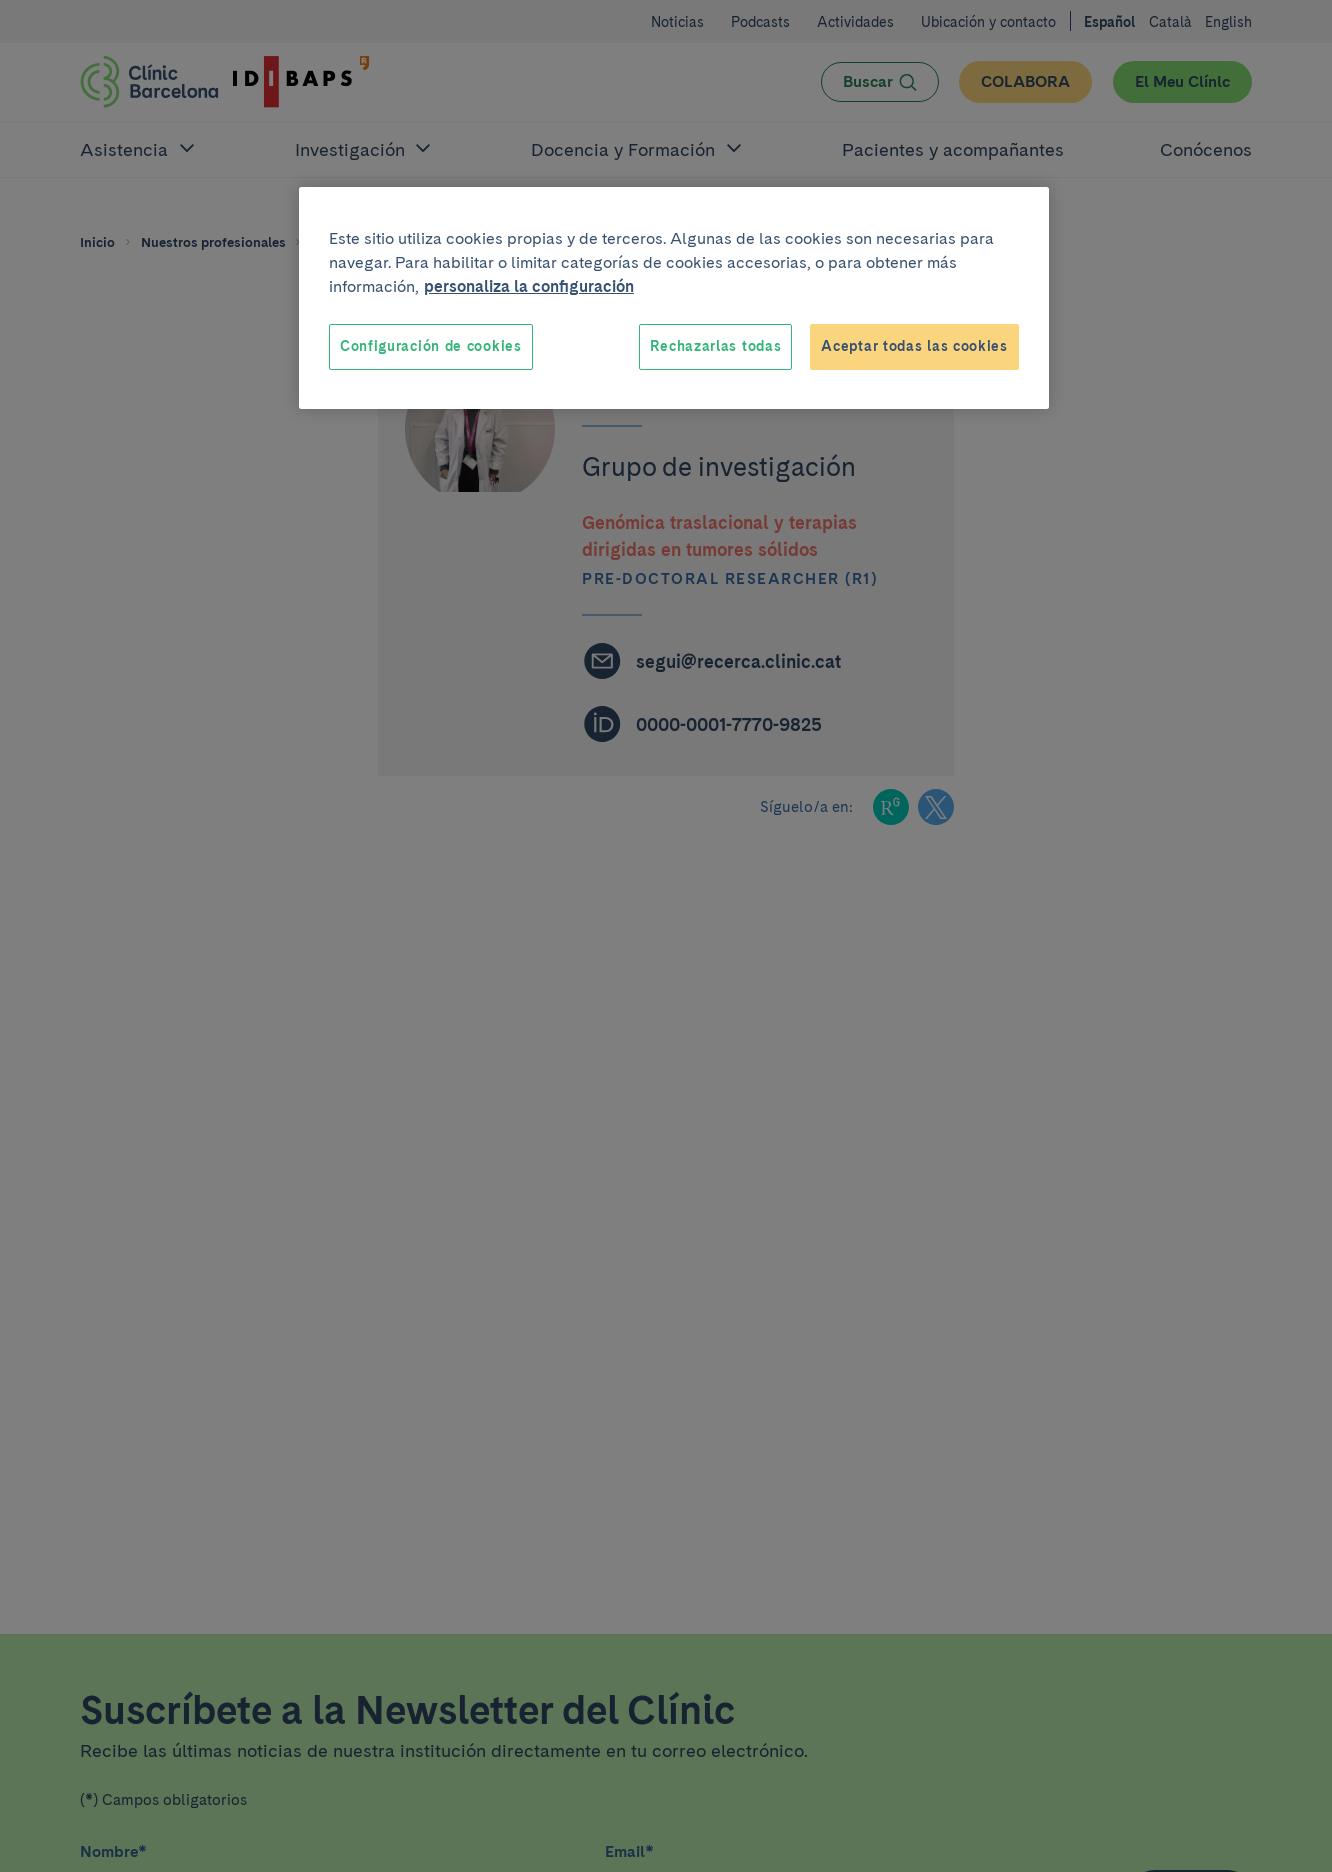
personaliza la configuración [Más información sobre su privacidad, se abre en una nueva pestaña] (529, 286)
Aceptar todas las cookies (914, 346)
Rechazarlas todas (715, 346)
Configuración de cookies (431, 346)
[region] (674, 298)
